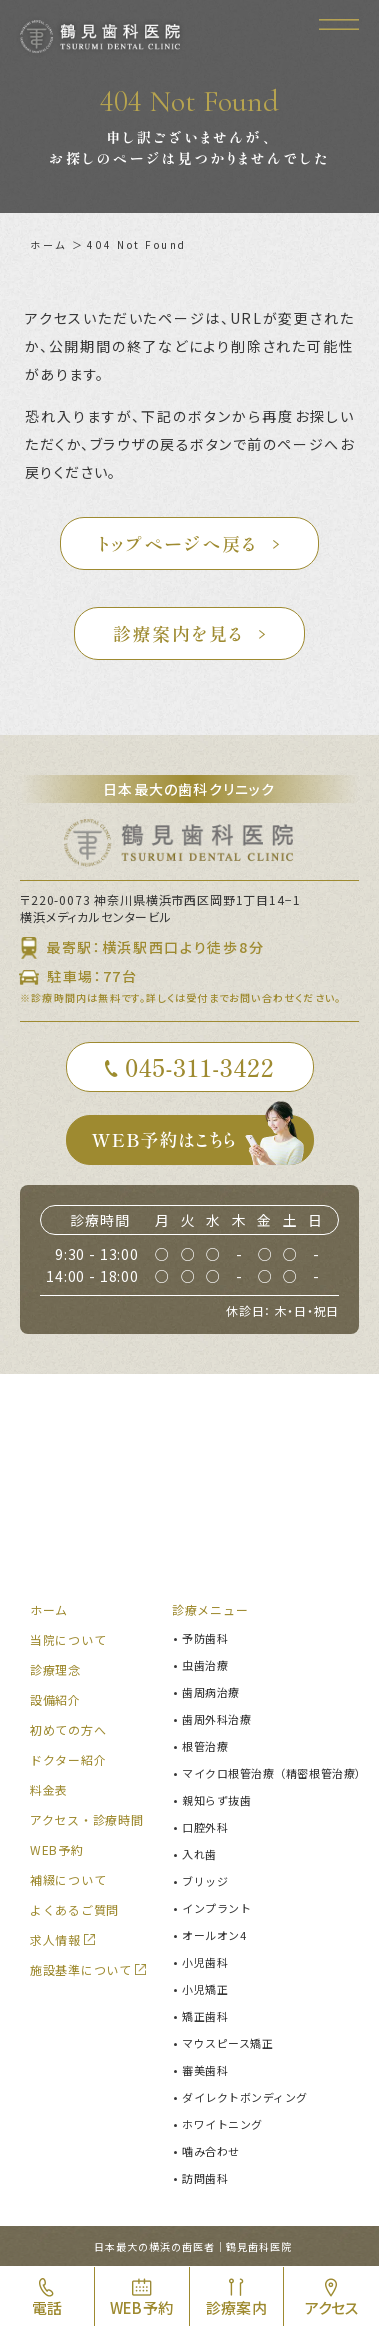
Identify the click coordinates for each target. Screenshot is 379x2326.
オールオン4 (214, 1935)
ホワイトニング (222, 2124)
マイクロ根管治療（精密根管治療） (274, 1773)
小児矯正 (205, 1989)
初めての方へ (68, 1729)
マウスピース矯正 (227, 2043)
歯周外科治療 (216, 1719)
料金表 (49, 1789)
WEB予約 (57, 1849)
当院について (68, 1639)
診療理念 (55, 1669)
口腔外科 (205, 1827)
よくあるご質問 (74, 1909)
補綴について (68, 1879)
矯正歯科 (205, 2016)
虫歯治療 (205, 1665)
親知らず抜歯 (216, 1800)
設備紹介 (55, 1699)
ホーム (48, 244)
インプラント (216, 1908)
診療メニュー (210, 1609)
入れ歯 (199, 1854)
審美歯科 (205, 2070)
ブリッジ (205, 1881)
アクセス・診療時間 (86, 1819)
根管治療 (205, 1746)
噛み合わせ (211, 2151)
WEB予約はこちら (202, 1140)
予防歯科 (205, 1638)
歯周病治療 (211, 1692)
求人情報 (55, 1939)
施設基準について (81, 1969)
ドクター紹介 (68, 1759)
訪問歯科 (205, 2178)
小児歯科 (205, 1962)
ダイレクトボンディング (245, 2097)
